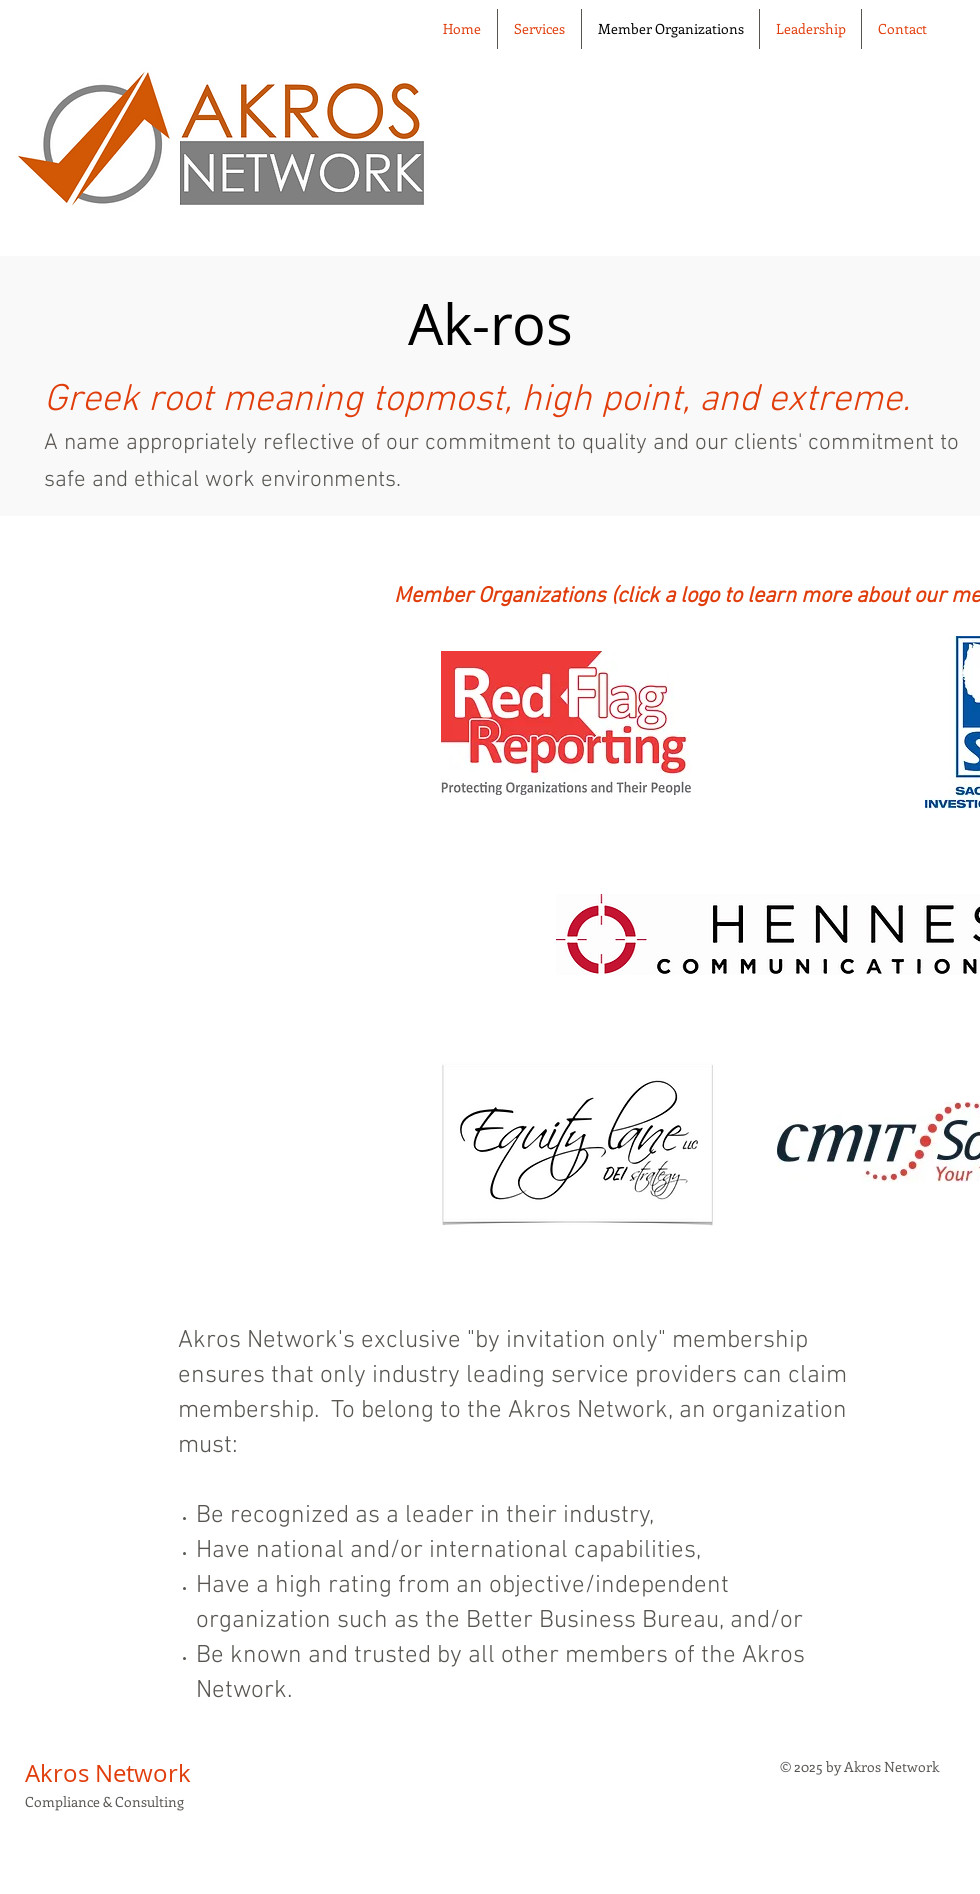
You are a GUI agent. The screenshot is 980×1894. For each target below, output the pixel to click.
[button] (810, 29)
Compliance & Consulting (104, 1801)
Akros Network (108, 1773)
